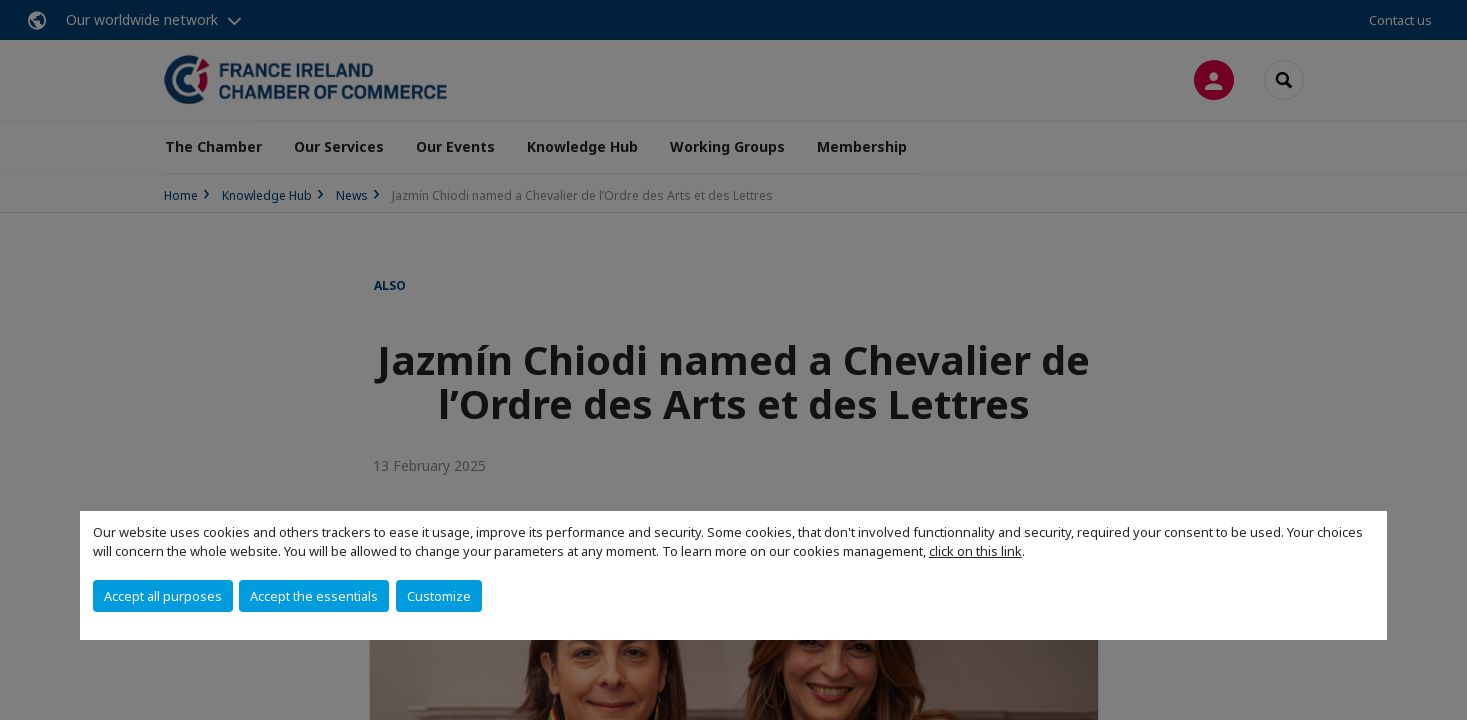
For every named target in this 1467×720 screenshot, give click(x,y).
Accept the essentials (314, 596)
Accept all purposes (163, 596)
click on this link (975, 551)
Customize (439, 596)
